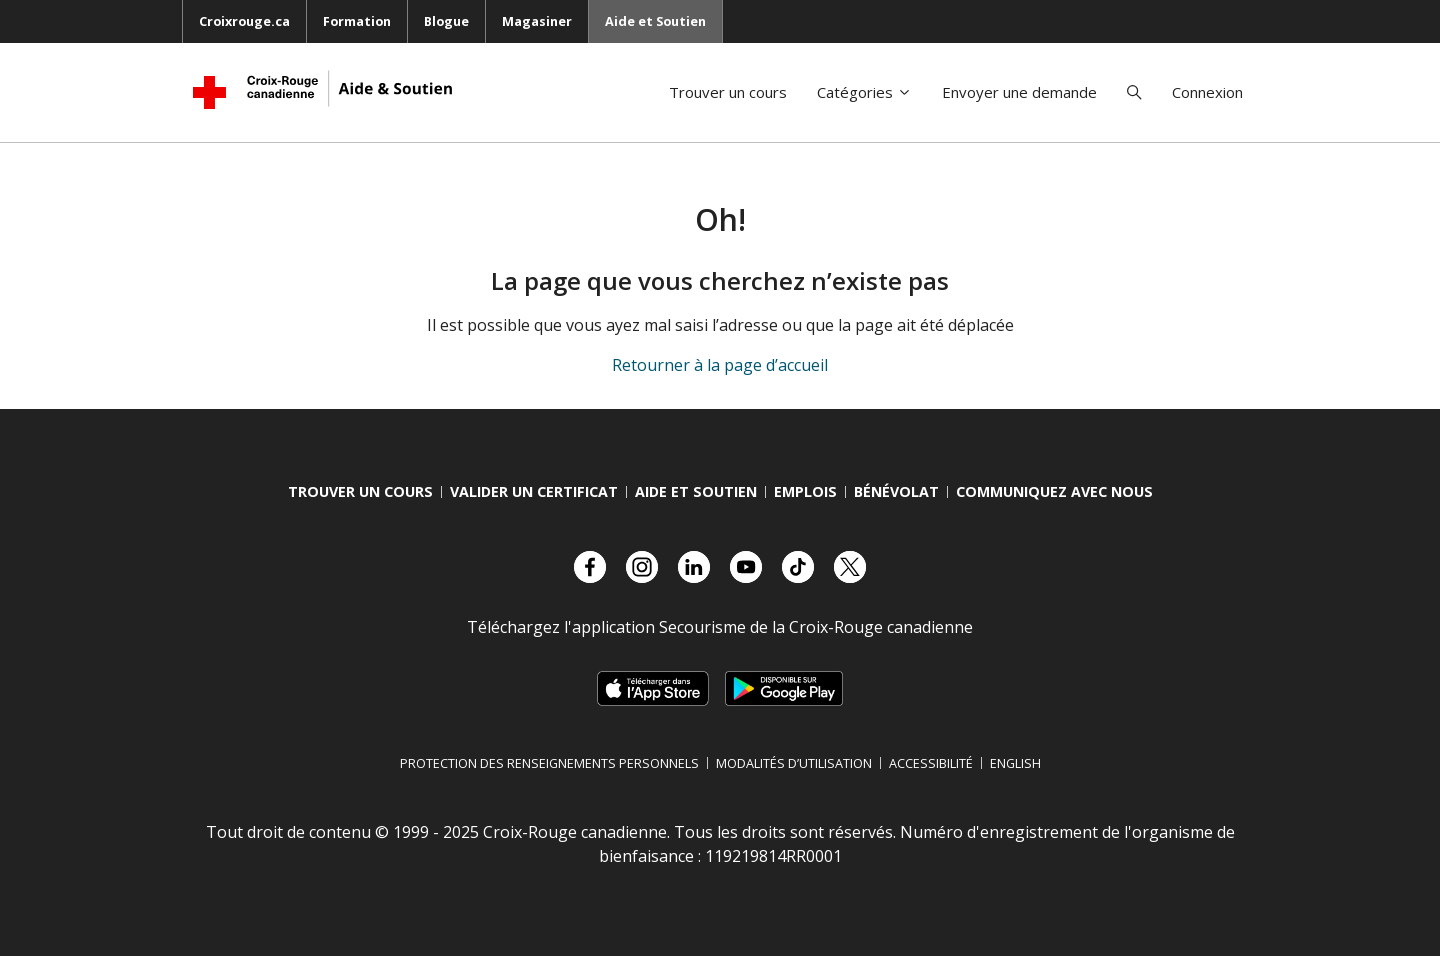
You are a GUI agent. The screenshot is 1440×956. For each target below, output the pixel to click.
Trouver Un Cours (360, 491)
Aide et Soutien (655, 21)
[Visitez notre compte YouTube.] (746, 567)
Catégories (864, 92)
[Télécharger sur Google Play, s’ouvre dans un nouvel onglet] (784, 688)
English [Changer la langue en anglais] (1015, 763)
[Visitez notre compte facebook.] (590, 567)
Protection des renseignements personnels (549, 763)
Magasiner (537, 21)
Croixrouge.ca (244, 21)
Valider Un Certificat (534, 491)
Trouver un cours (728, 92)
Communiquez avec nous (1054, 491)
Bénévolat (896, 491)
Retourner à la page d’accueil (720, 365)
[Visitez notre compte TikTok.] (798, 567)
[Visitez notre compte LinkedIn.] (694, 567)
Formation (357, 21)
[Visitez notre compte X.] (850, 567)
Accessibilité (931, 763)
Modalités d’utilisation (794, 763)
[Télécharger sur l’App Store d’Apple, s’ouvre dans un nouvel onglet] (652, 688)
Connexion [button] (1207, 92)
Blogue (446, 21)
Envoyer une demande (1019, 92)
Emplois (805, 491)
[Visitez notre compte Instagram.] (642, 567)
